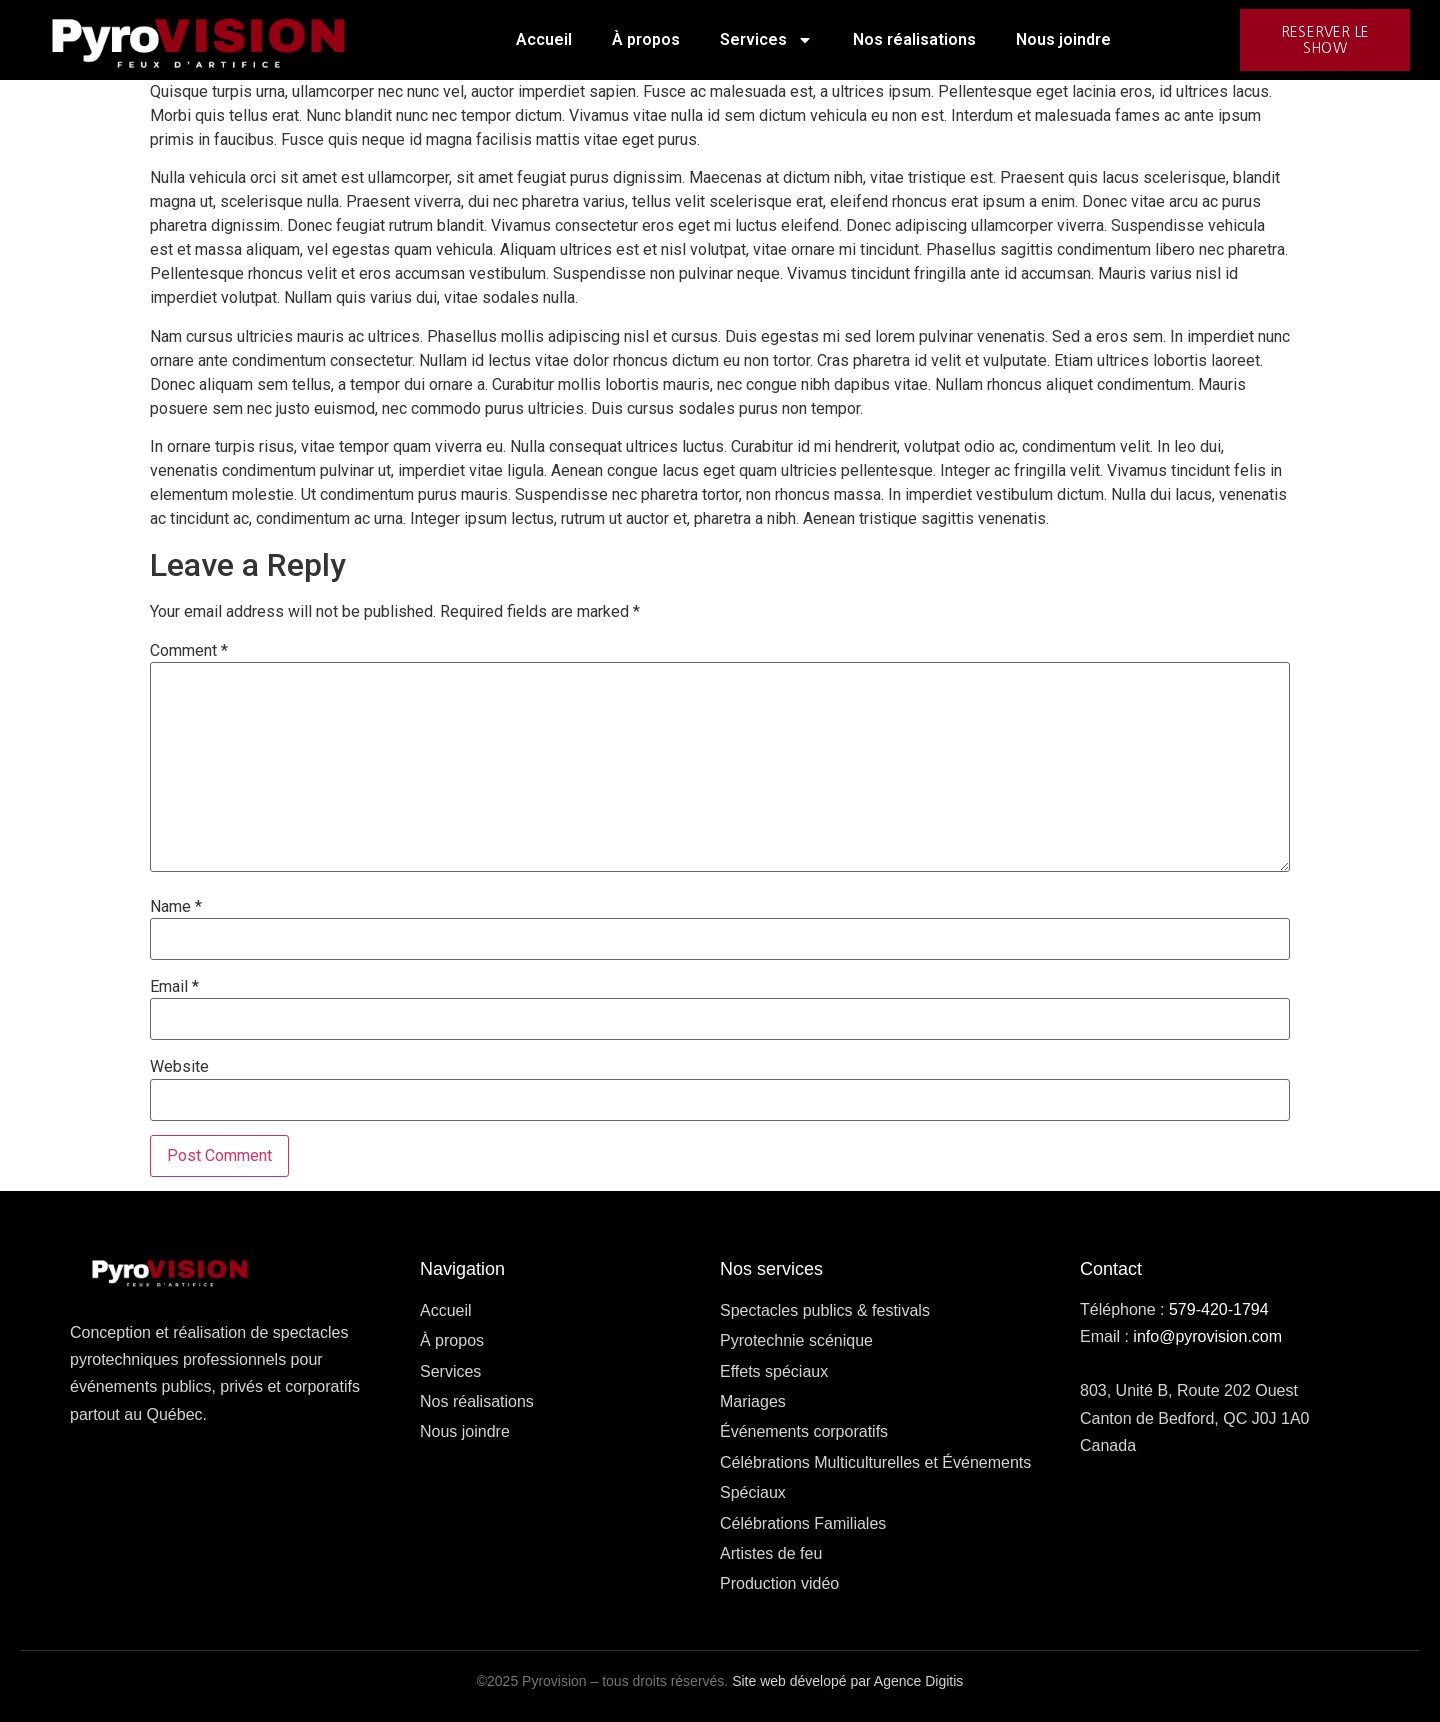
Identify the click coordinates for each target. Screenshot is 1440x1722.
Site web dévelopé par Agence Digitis (847, 1681)
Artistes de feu (771, 1553)
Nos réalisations (914, 39)
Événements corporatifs (804, 1431)
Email (174, 987)
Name (176, 907)
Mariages (753, 1401)
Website (179, 1067)
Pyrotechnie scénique (796, 1340)
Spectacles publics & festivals (825, 1310)
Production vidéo (779, 1583)
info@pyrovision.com (1207, 1336)
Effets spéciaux (774, 1371)
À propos (646, 39)
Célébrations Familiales (803, 1523)
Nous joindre (1063, 39)
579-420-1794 (1219, 1309)
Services (766, 40)
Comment (189, 651)
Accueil (544, 39)
